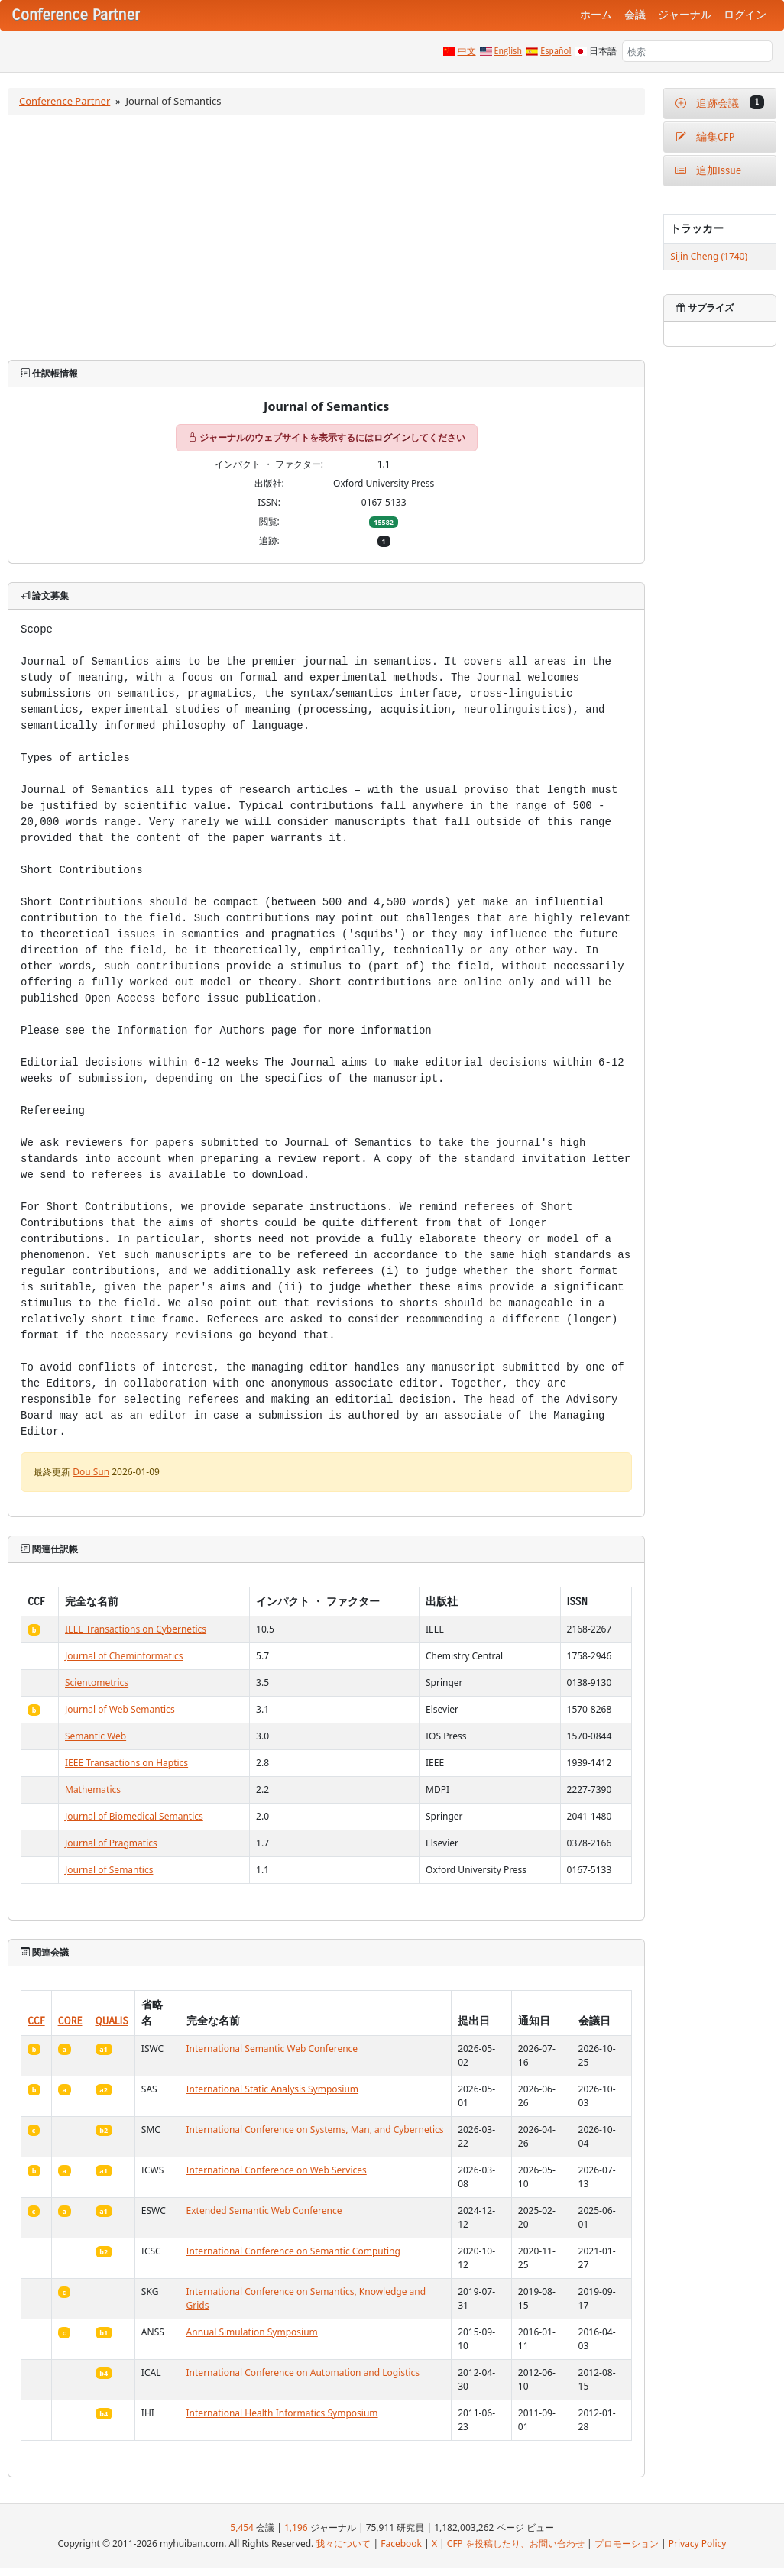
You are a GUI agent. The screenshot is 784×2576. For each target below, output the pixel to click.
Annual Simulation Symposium (252, 2331)
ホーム (596, 14)
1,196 (296, 2527)
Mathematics (93, 1789)
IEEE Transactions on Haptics (126, 1762)
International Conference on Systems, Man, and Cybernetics (315, 2129)
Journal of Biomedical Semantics (134, 1816)
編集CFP (704, 137)
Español (555, 51)
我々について (343, 2543)
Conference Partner (64, 101)
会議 (635, 14)
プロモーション (626, 2543)
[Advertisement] (326, 238)
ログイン (745, 14)
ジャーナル (684, 14)
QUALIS (112, 2021)
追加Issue (708, 170)
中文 (467, 51)
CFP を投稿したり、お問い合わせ (516, 2543)
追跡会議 (719, 102)
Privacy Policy (698, 2543)
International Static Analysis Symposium (272, 2088)
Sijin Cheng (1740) (708, 256)
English (508, 51)
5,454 (242, 2527)
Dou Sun (91, 1471)
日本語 (603, 51)
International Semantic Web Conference (272, 2048)
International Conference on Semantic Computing (293, 2250)
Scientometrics (96, 1682)
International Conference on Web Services (276, 2169)
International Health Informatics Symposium (282, 2412)
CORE (70, 2021)
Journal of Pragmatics (111, 1843)
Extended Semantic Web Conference (264, 2210)
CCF (36, 2021)
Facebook (401, 2543)
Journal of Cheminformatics (124, 1655)
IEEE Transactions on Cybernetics (135, 1629)
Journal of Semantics (109, 1869)
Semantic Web (95, 1736)
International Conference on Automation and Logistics (303, 2372)
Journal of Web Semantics (120, 1709)
